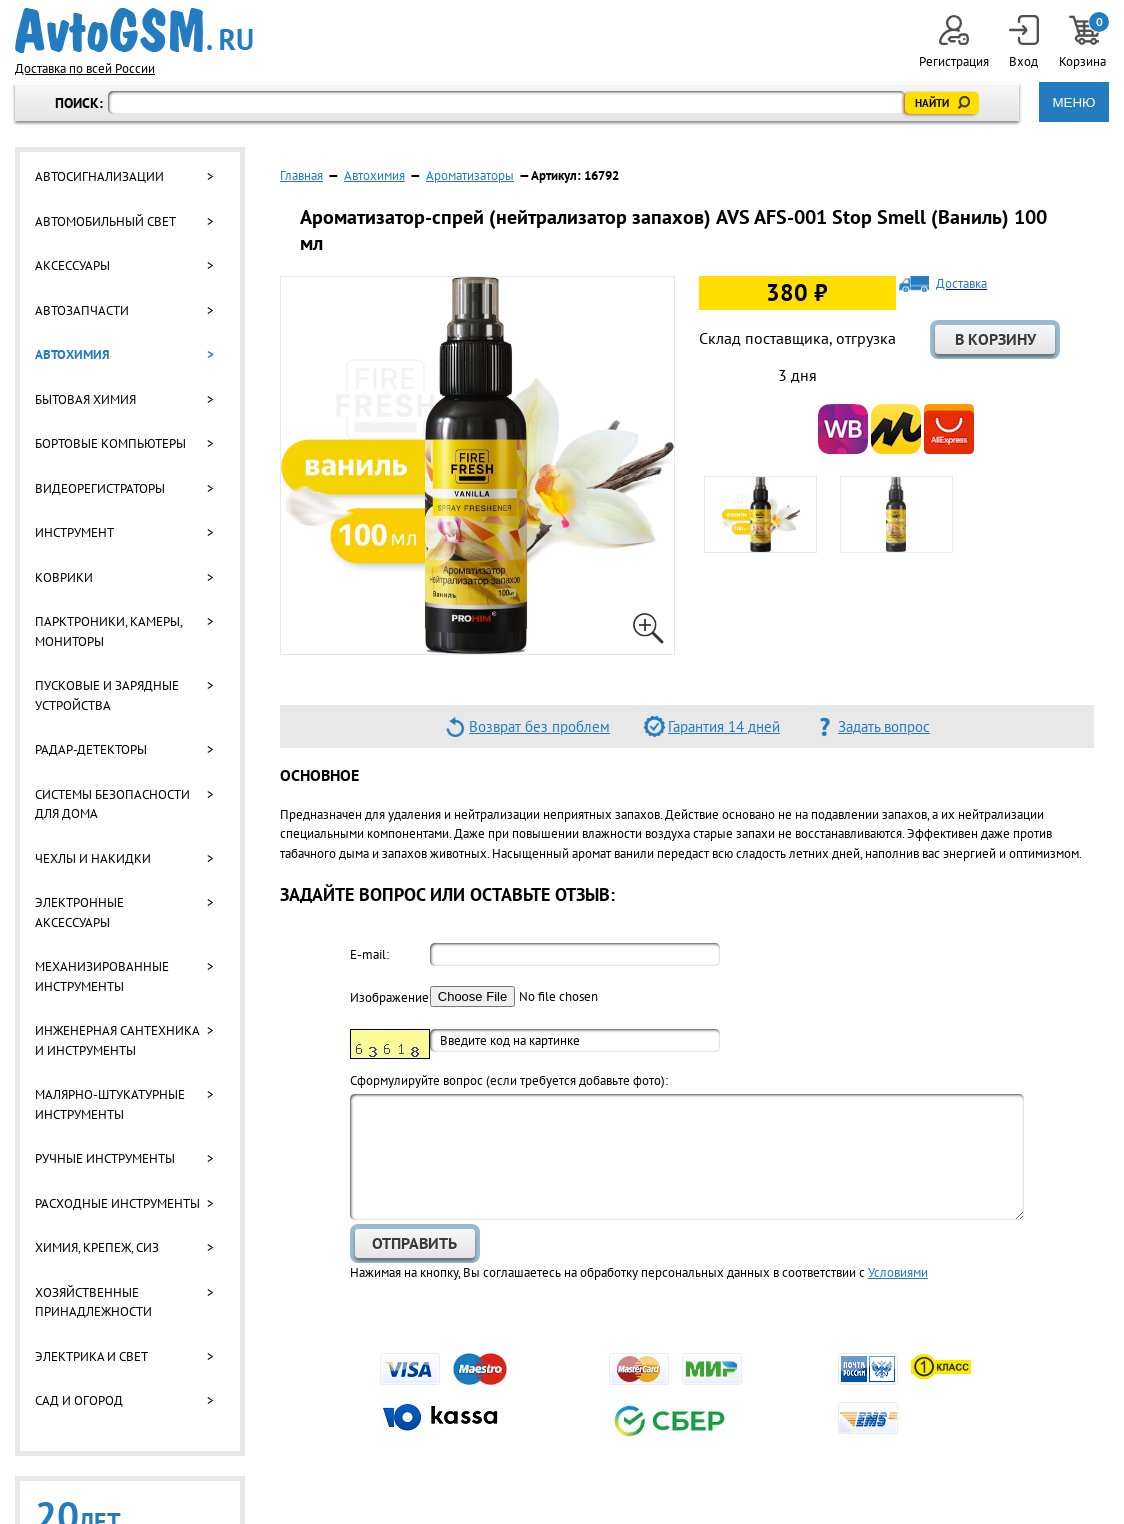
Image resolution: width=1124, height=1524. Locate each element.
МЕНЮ (1073, 102)
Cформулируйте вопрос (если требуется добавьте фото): (509, 1080)
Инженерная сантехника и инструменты (117, 1040)
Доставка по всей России (85, 68)
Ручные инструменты (105, 1158)
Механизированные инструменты (102, 976)
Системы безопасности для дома (112, 804)
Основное (319, 775)
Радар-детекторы (91, 749)
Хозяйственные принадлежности (93, 1302)
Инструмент (74, 532)
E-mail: (369, 954)
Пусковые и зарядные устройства (107, 695)
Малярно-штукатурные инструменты (110, 1104)
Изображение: (390, 997)
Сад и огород (79, 1400)
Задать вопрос (884, 726)
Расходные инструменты (117, 1203)
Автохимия (72, 354)
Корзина (1084, 42)
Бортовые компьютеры (110, 443)
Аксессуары (72, 265)
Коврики (64, 577)
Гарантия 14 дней (724, 726)
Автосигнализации (99, 176)
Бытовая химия (85, 399)
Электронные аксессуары (79, 912)
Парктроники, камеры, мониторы (108, 631)
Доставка (961, 284)
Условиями (898, 1272)
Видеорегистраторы (100, 488)
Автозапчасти (82, 310)
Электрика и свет (91, 1356)
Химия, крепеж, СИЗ (97, 1247)
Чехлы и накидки (93, 858)
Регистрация (954, 42)
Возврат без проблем (539, 726)
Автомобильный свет (105, 221)
